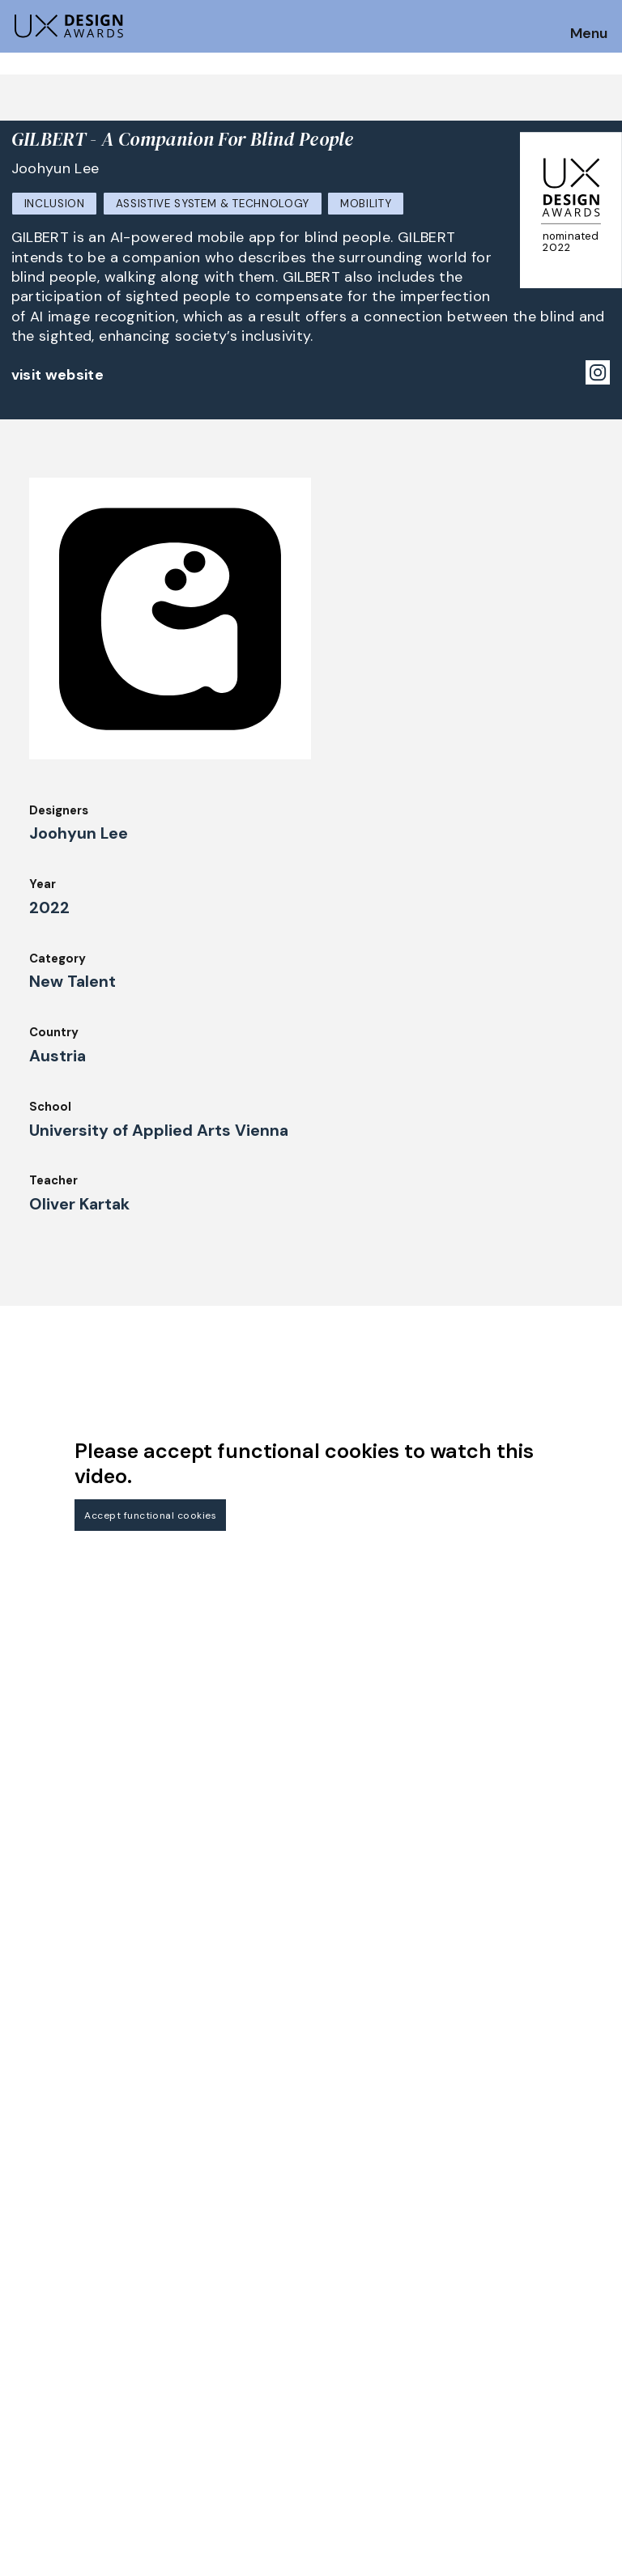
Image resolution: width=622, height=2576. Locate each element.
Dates (29, 2296)
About (336, 2267)
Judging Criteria (211, 2267)
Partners (496, 2267)
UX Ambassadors (213, 2289)
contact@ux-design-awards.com (155, 2423)
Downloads (349, 2334)
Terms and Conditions (536, 2334)
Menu (588, 34)
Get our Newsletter (81, 2172)
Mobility (365, 203)
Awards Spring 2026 (223, 2334)
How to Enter (51, 2273)
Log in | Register (519, 2356)
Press (487, 2289)
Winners (187, 2311)
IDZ (327, 2311)
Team (333, 2289)
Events (185, 2356)
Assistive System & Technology (213, 203)
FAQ (23, 2318)
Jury (23, 2340)
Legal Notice (355, 2356)
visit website (57, 375)
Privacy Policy (512, 2311)
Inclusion (54, 203)
